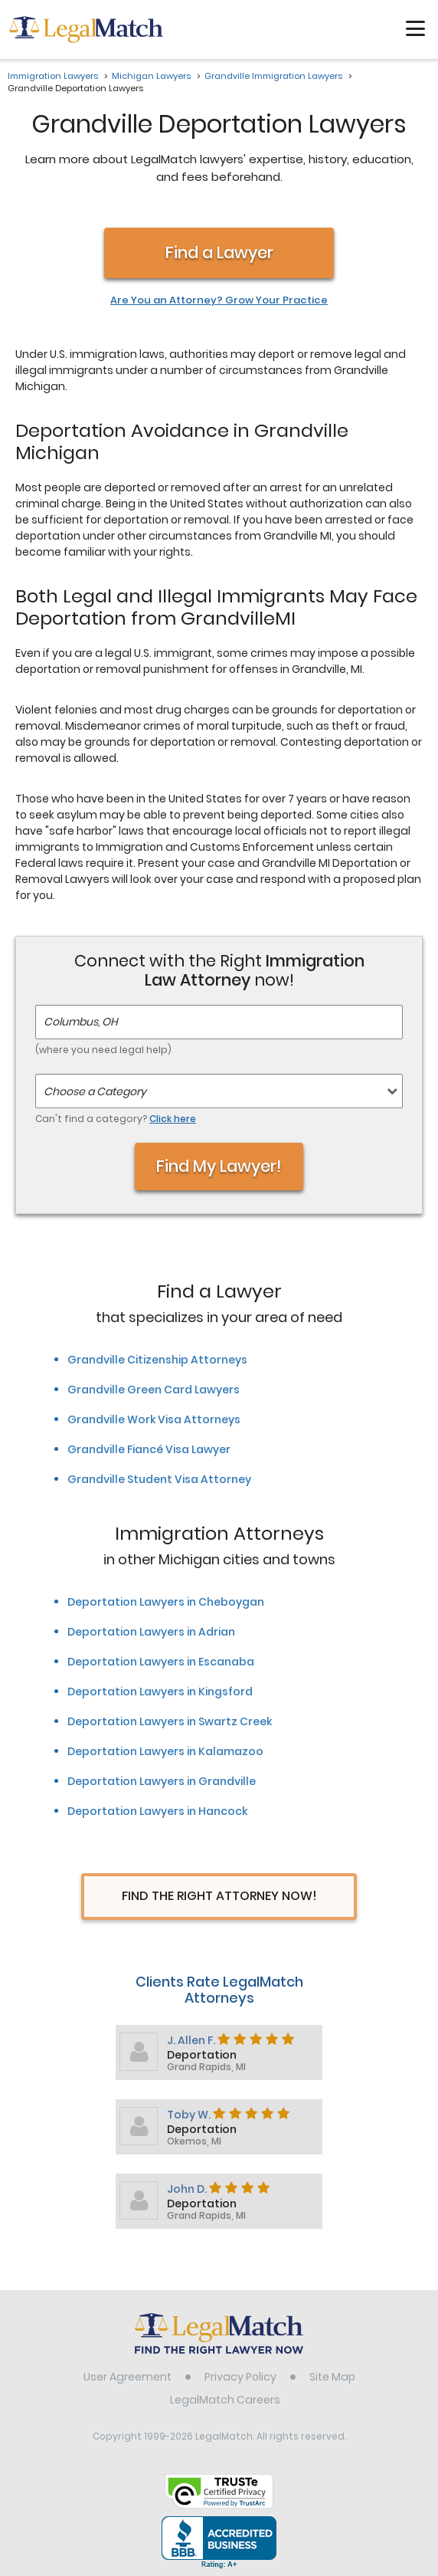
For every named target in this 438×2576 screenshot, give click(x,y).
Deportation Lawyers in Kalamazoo (165, 1751)
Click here (172, 1118)
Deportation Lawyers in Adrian (151, 1631)
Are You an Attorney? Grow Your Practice (219, 300)
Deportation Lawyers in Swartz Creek (169, 1721)
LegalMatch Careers (225, 2399)
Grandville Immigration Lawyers (273, 76)
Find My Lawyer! (219, 1166)
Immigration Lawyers (53, 76)
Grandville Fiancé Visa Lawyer (148, 1449)
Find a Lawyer (219, 252)
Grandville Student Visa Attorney (159, 1479)
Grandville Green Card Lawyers (153, 1389)
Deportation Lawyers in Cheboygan (165, 1602)
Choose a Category (95, 1091)
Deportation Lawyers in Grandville (161, 1781)
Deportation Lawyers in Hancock (157, 1811)
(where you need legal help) (103, 1049)
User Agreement (127, 2376)
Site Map (332, 2376)
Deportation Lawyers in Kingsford (160, 1691)
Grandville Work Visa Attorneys (153, 1419)
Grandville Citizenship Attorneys (157, 1359)
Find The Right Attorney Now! (219, 1896)
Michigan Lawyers (151, 76)
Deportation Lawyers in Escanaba (160, 1661)
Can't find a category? (115, 1118)
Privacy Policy (240, 2376)
